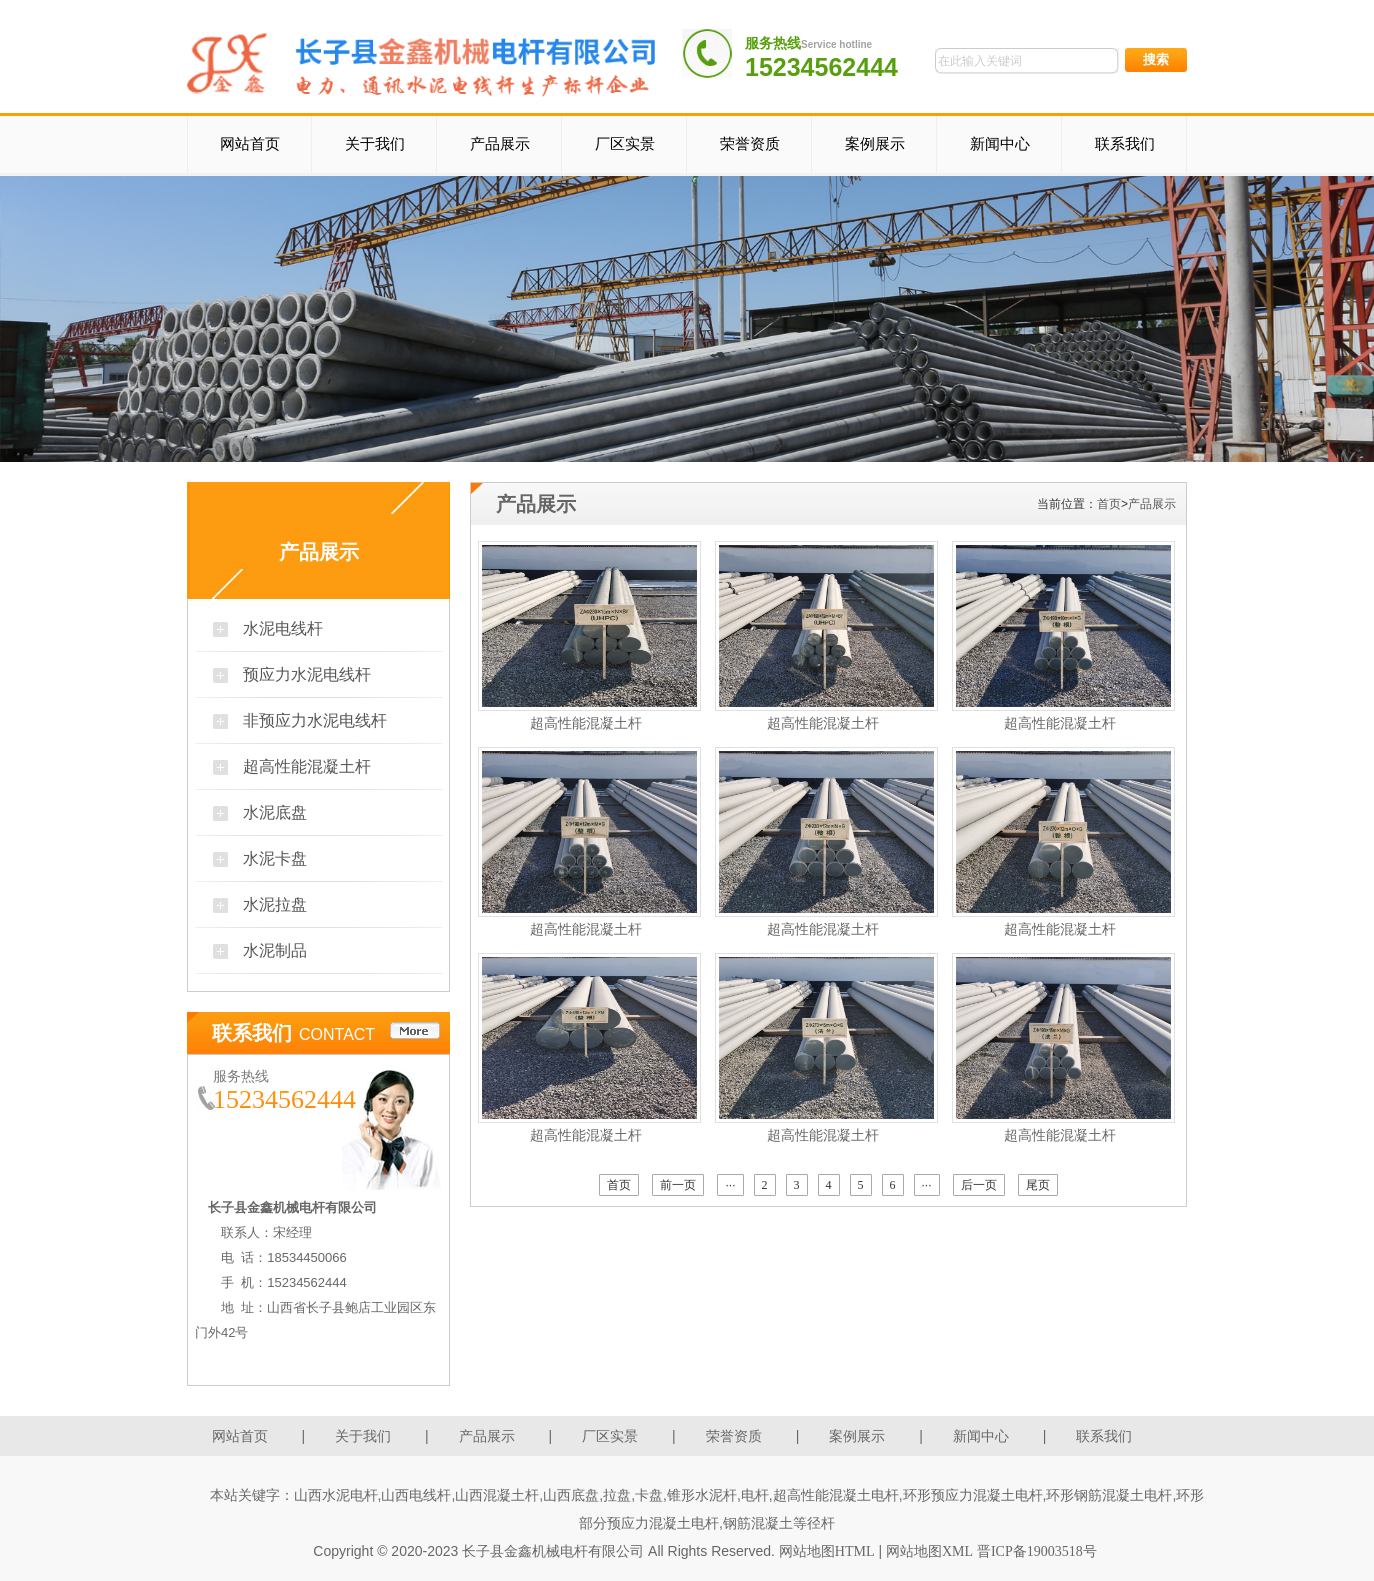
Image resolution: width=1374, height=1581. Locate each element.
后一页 (979, 1185)
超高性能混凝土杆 (307, 766)
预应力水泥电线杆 (307, 674)
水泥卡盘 (275, 858)
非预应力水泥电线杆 (315, 720)
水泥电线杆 (283, 628)
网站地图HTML (827, 1551)
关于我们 (375, 144)
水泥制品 (275, 950)
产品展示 (500, 144)
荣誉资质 (750, 144)
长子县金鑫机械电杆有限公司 (553, 1551)
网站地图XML (929, 1551)
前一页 (678, 1185)
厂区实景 (625, 144)
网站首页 (250, 144)
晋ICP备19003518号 (1037, 1551)
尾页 (1038, 1185)
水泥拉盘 (275, 904)
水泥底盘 (275, 812)
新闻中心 (1000, 144)
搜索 (1156, 59)
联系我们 (1125, 144)
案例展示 (875, 144)
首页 (1109, 504)
